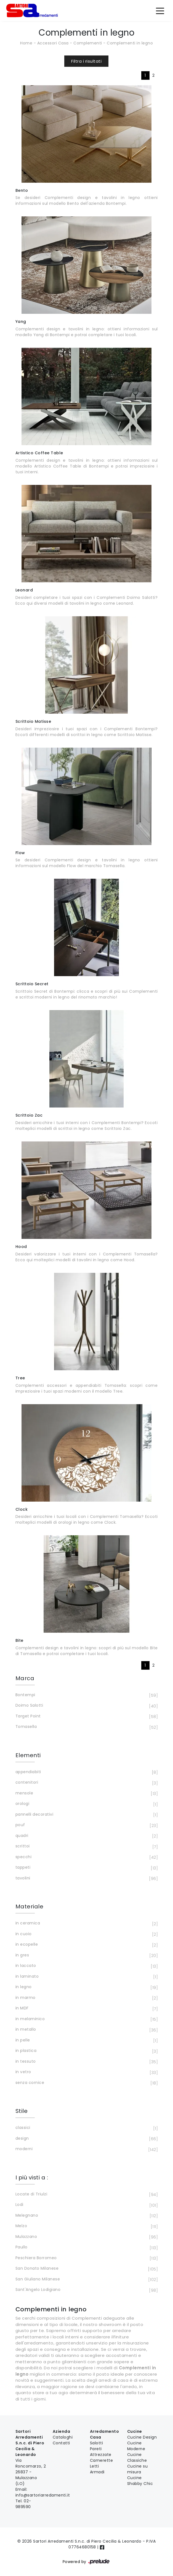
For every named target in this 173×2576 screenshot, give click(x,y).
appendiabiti (85, 1772)
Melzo (85, 2226)
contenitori (85, 1783)
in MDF (85, 2008)
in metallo (85, 2030)
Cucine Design (142, 2437)
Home (26, 43)
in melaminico (85, 2019)
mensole (85, 1793)
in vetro (85, 2072)
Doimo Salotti (85, 1706)
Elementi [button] (28, 1755)
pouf (85, 1825)
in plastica (85, 2051)
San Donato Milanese (85, 2269)
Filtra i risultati (86, 61)
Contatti (61, 2443)
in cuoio (85, 1934)
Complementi (87, 43)
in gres (85, 1955)
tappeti (85, 1868)
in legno (85, 1987)
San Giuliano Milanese (85, 2279)
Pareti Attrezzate (100, 2451)
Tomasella (85, 1727)
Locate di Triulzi (85, 2194)
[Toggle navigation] (160, 10)
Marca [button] (24, 1678)
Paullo (85, 2247)
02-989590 (23, 2503)
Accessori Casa (53, 43)
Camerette (101, 2460)
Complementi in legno (130, 43)
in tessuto (85, 2062)
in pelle (85, 2040)
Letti (94, 2466)
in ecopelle (85, 1945)
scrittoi (85, 1846)
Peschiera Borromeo (85, 2258)
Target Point (85, 1716)
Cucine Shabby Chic (140, 2480)
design (85, 2139)
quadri (85, 1836)
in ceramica (85, 1923)
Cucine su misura (137, 2469)
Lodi (85, 2205)
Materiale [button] (29, 1906)
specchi (85, 1857)
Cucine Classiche (137, 2457)
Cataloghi (63, 2437)
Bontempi (85, 1695)
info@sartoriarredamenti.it (42, 2495)
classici (85, 2128)
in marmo (85, 1998)
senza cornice (85, 2083)
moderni (85, 2149)
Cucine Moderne (136, 2446)
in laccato (85, 1966)
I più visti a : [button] (31, 2177)
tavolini (85, 1878)
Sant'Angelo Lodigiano (85, 2290)
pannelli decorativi (85, 1815)
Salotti (96, 2443)
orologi (85, 1804)
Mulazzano (85, 2237)
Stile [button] (21, 2111)
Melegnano (85, 2216)
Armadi (97, 2472)
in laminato (85, 1977)
